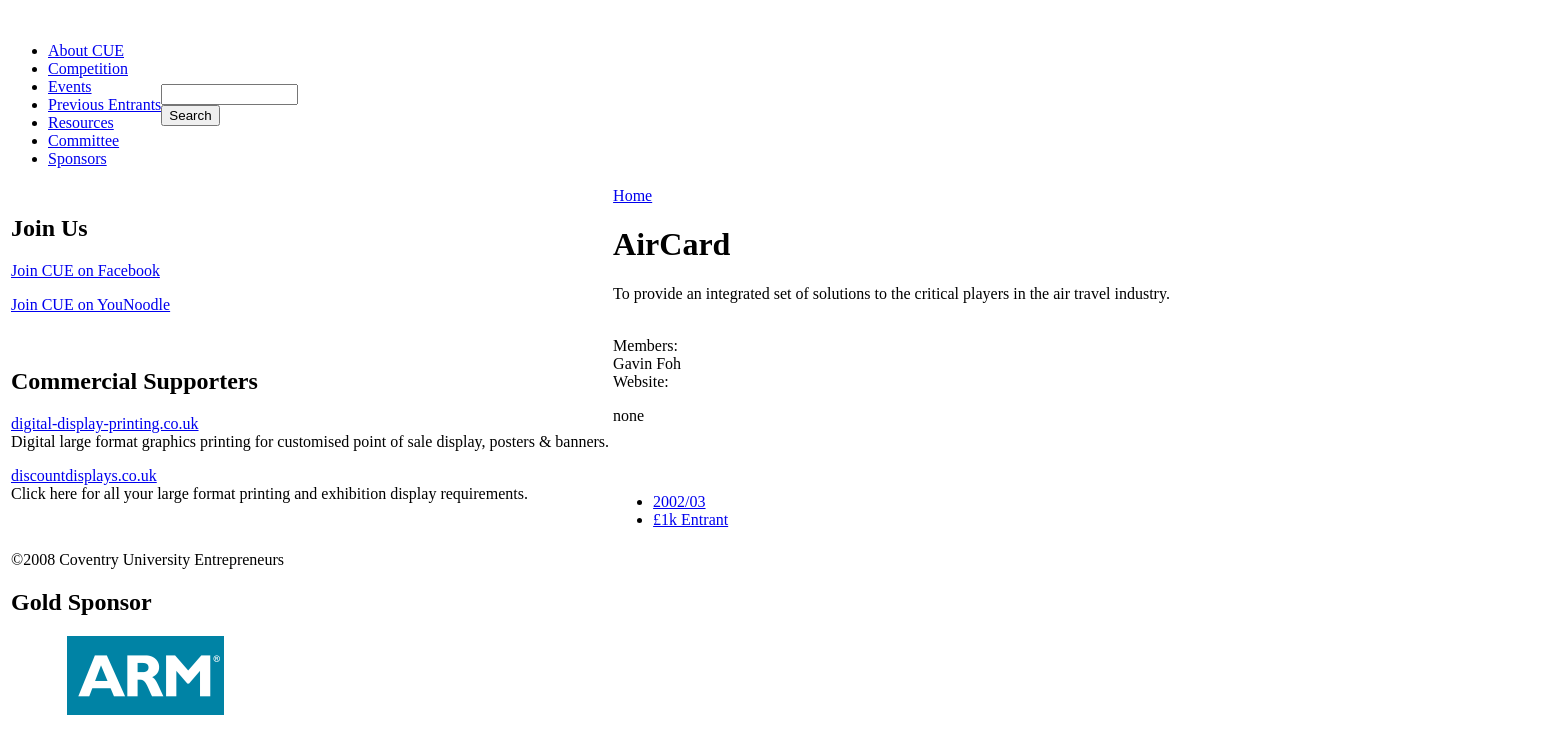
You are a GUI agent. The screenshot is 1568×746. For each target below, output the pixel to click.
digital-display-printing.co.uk (105, 423)
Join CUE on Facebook (85, 270)
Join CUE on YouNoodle (90, 304)
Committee (83, 140)
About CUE (86, 50)
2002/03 (679, 501)
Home (632, 195)
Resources (81, 122)
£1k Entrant (690, 519)
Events (70, 86)
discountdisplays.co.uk (84, 475)
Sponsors (77, 158)
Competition (88, 68)
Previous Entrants (104, 104)
